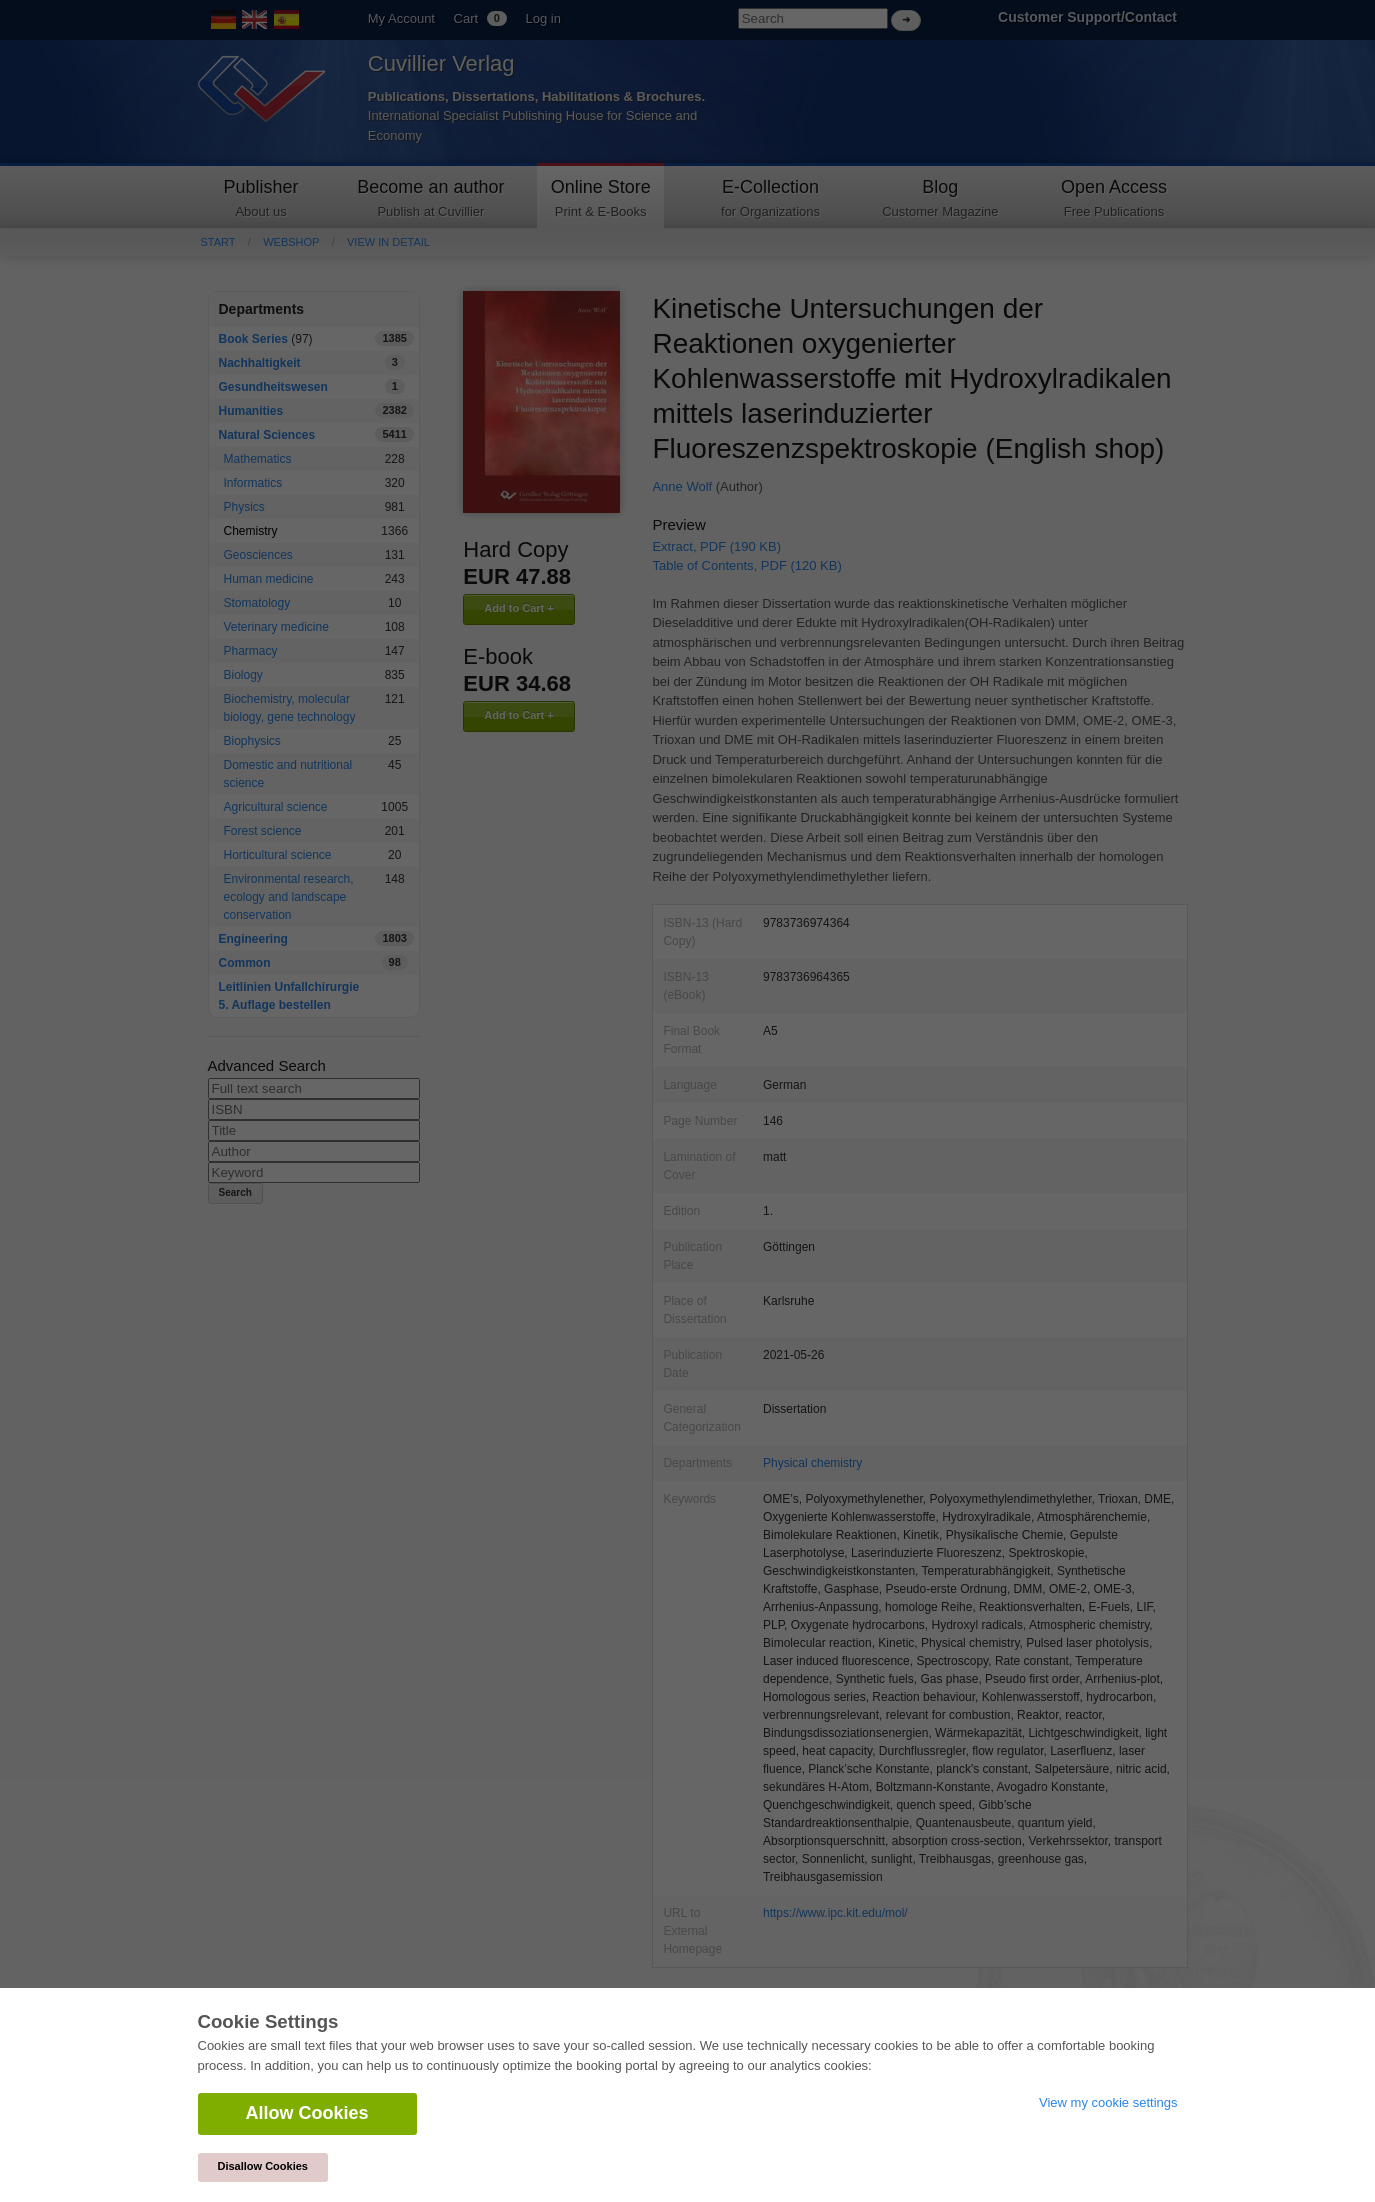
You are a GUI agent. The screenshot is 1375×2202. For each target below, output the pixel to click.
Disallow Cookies (263, 2166)
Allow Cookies (307, 2113)
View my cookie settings (1108, 2102)
